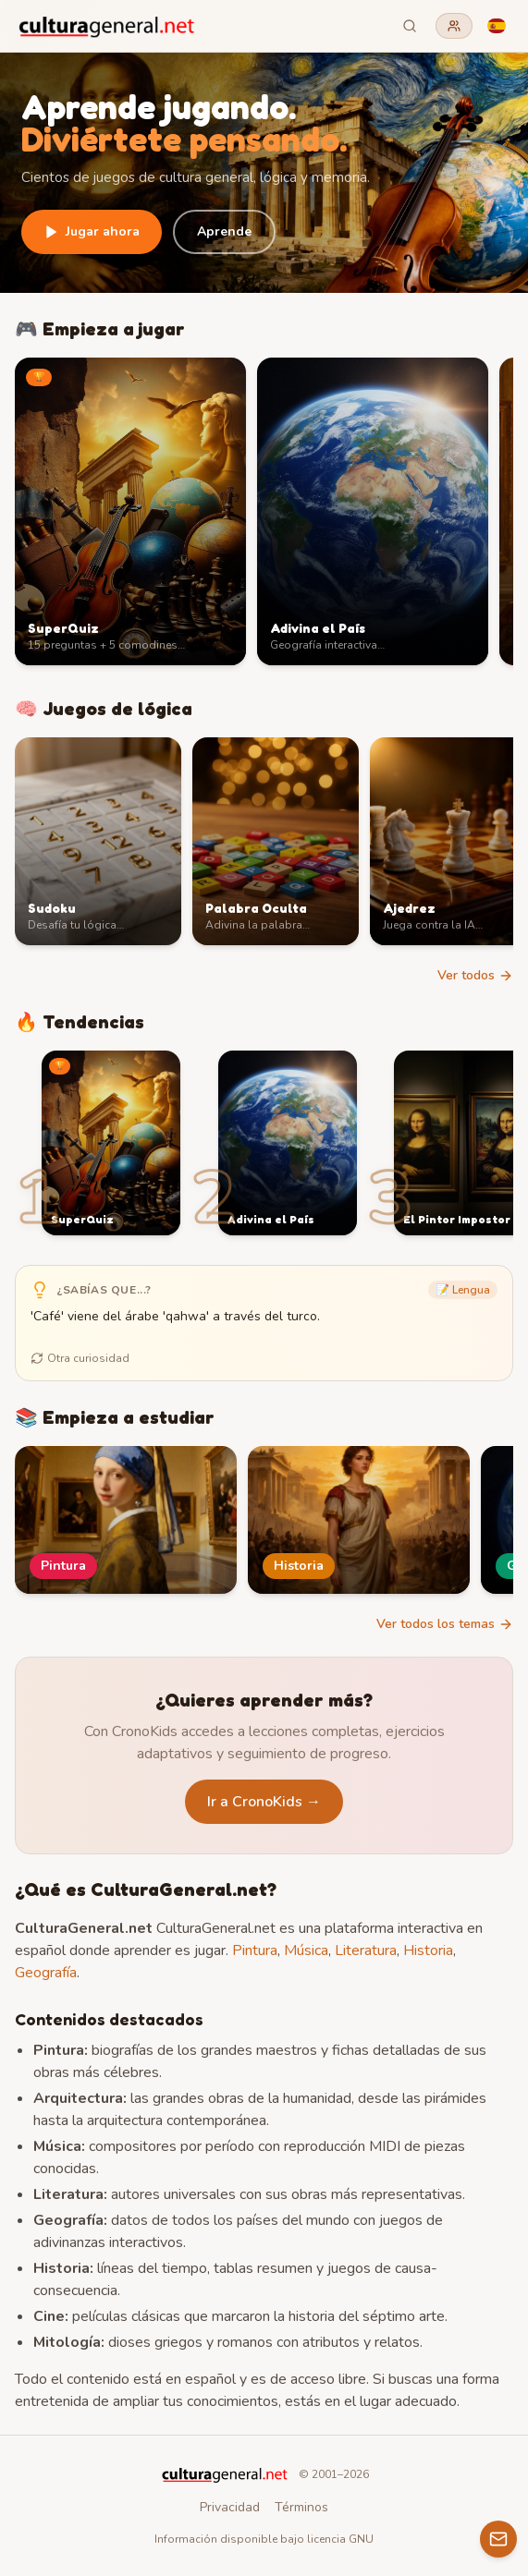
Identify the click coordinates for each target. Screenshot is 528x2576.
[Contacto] (498, 2539)
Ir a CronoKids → (264, 1802)
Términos (301, 2507)
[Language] (496, 26)
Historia (428, 1950)
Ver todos (475, 975)
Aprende (224, 231)
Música (306, 1950)
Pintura (254, 1950)
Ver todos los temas (444, 1624)
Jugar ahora (91, 231)
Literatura (366, 1950)
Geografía (46, 1972)
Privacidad (230, 2507)
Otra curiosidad (80, 1358)
